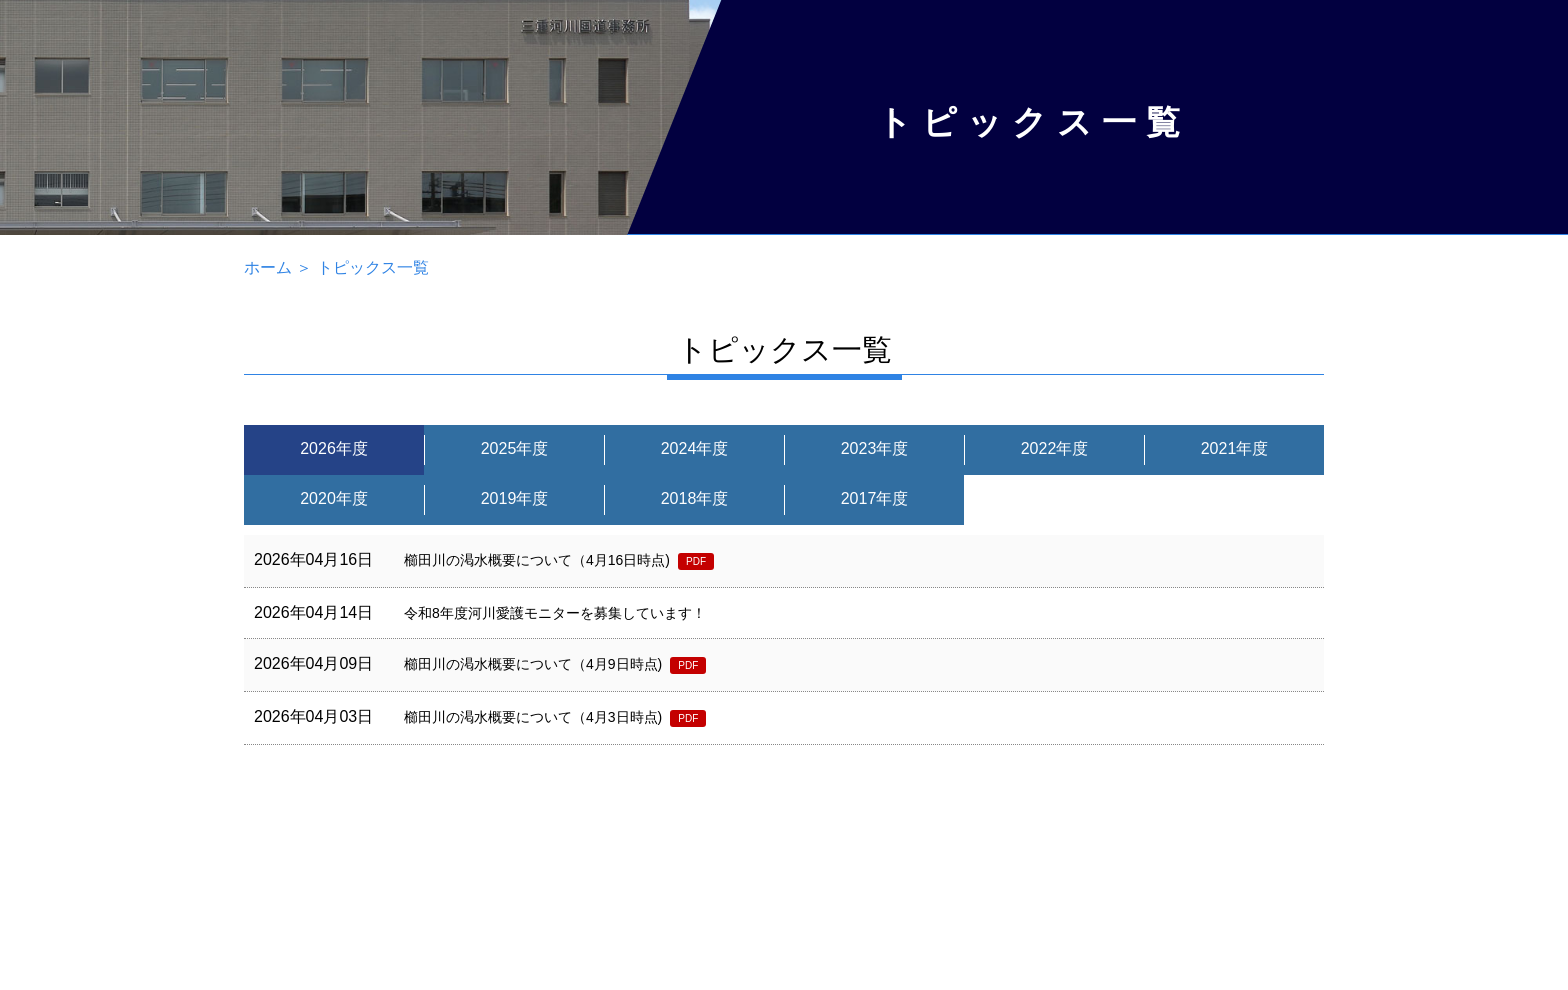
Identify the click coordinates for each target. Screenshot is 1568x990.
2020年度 (334, 498)
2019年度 (515, 498)
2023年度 (875, 448)
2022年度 (1055, 448)
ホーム (268, 267)
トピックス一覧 (373, 267)
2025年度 (515, 448)
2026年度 (334, 448)
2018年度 (695, 498)
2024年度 (695, 448)
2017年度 (875, 498)
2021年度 (1235, 448)
